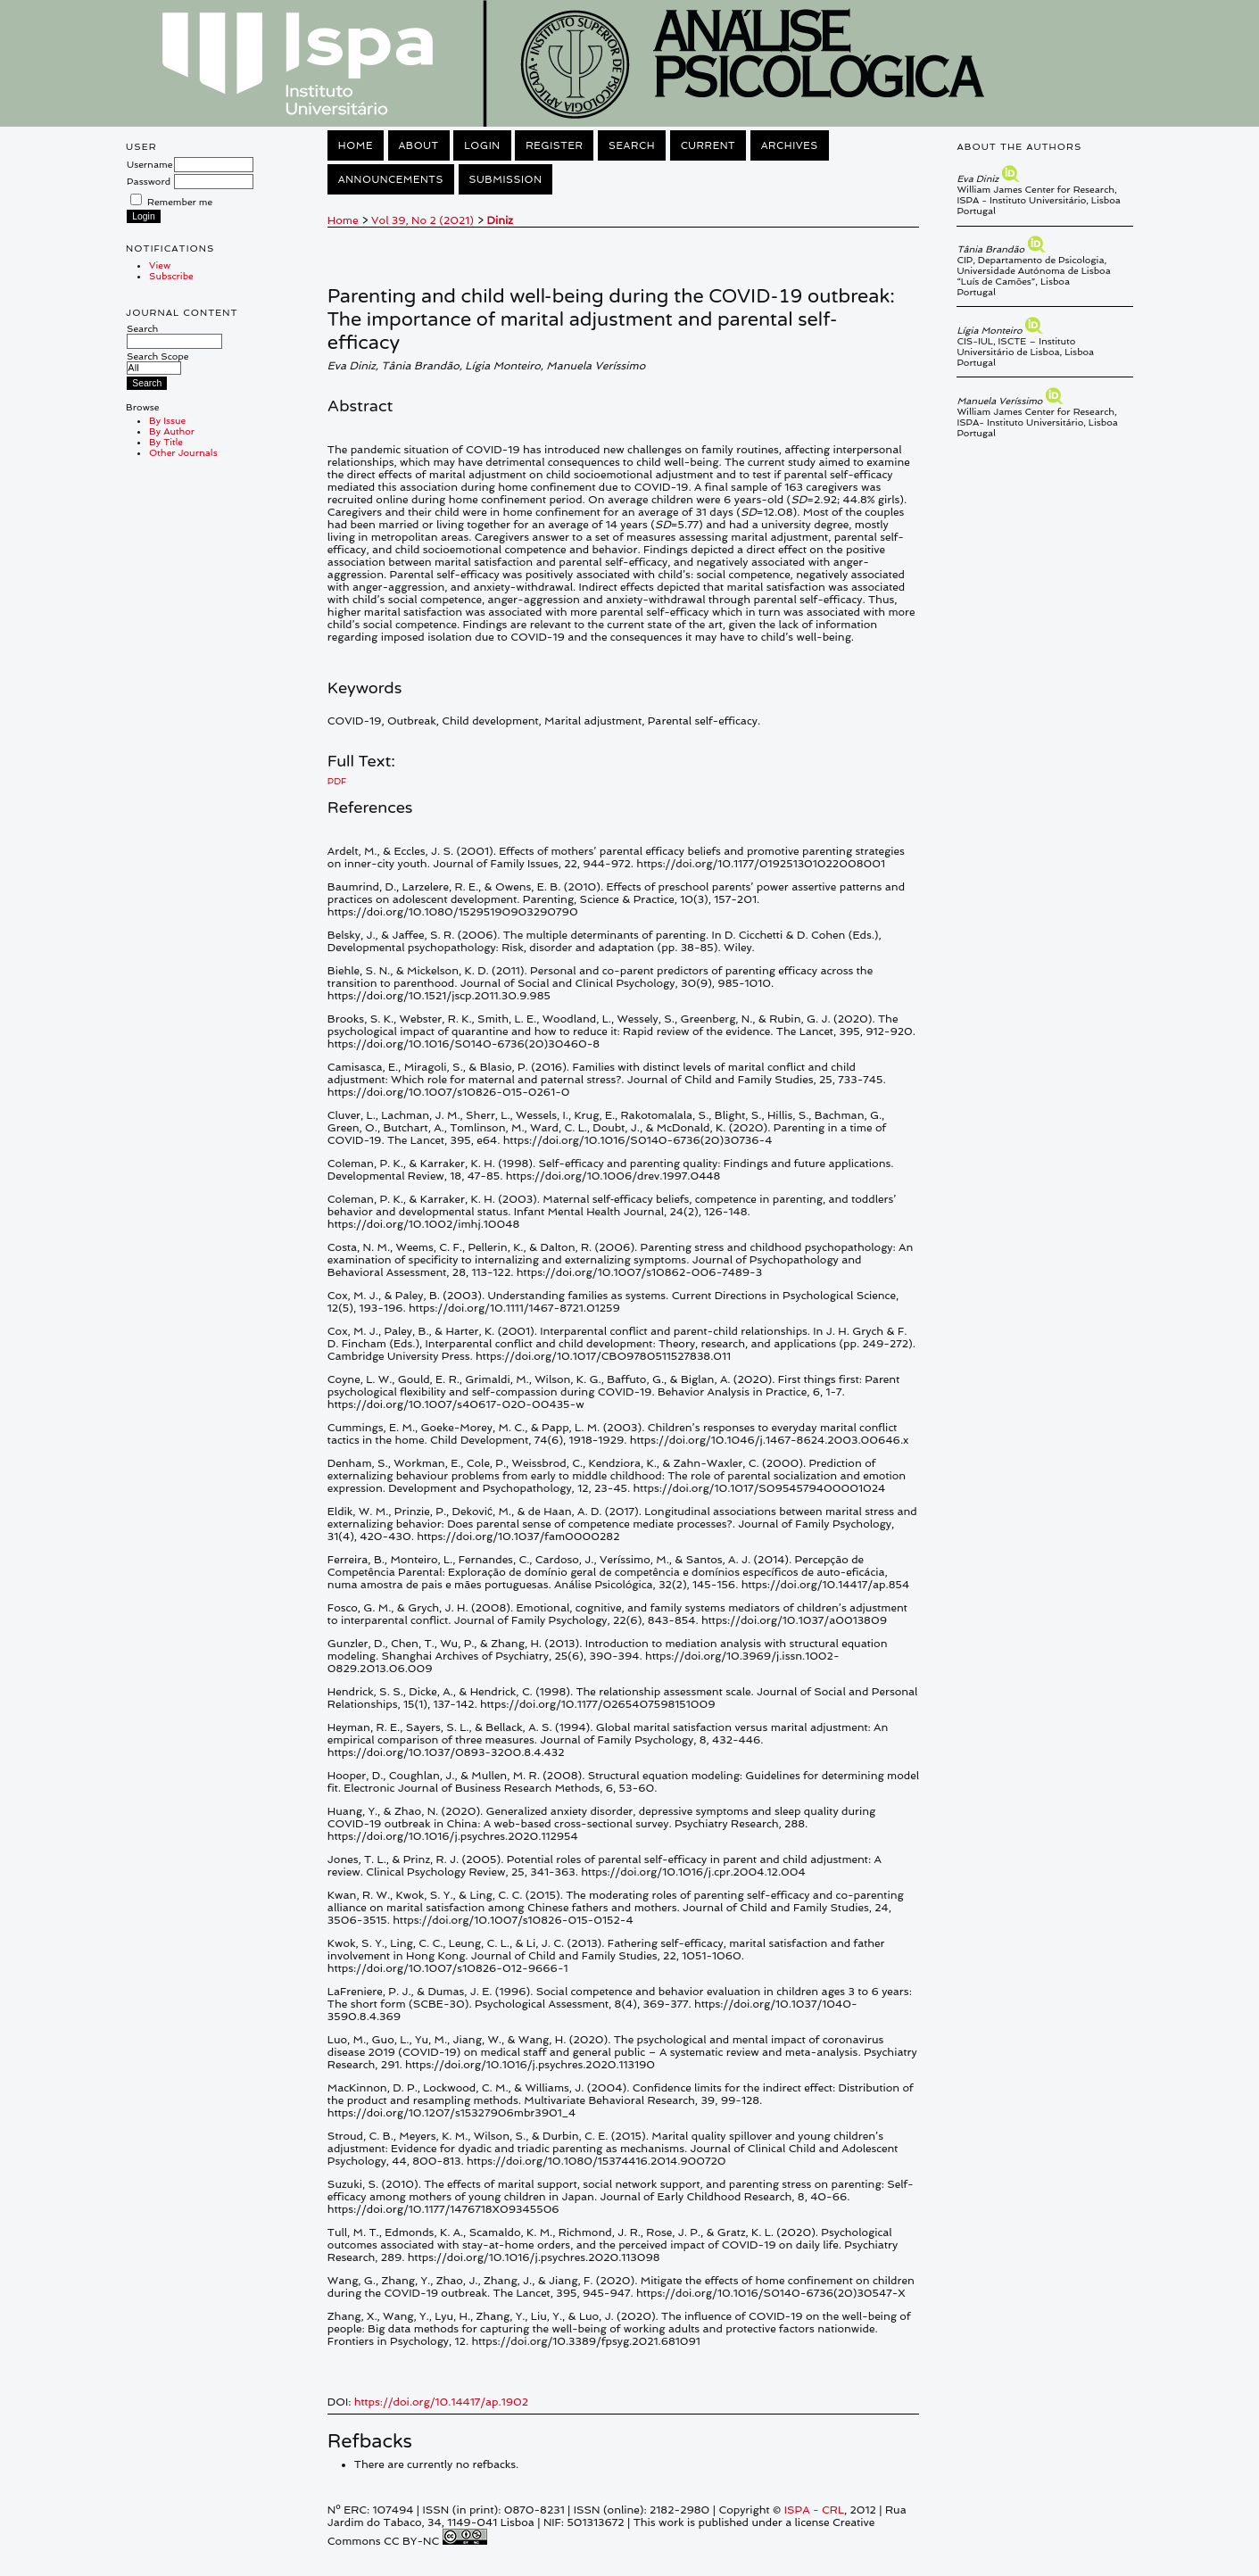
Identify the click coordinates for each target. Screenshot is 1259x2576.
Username (149, 164)
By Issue (167, 420)
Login (482, 145)
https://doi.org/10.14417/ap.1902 (441, 2402)
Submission (506, 179)
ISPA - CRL (814, 2510)
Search (174, 334)
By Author (172, 431)
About (419, 145)
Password (148, 181)
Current (708, 145)
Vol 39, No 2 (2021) (422, 220)
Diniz (500, 220)
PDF (336, 780)
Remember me (179, 201)
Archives (789, 145)
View (159, 265)
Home (355, 145)
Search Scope (157, 362)
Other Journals (183, 452)
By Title (166, 441)
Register (554, 145)
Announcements (390, 179)
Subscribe (171, 275)
